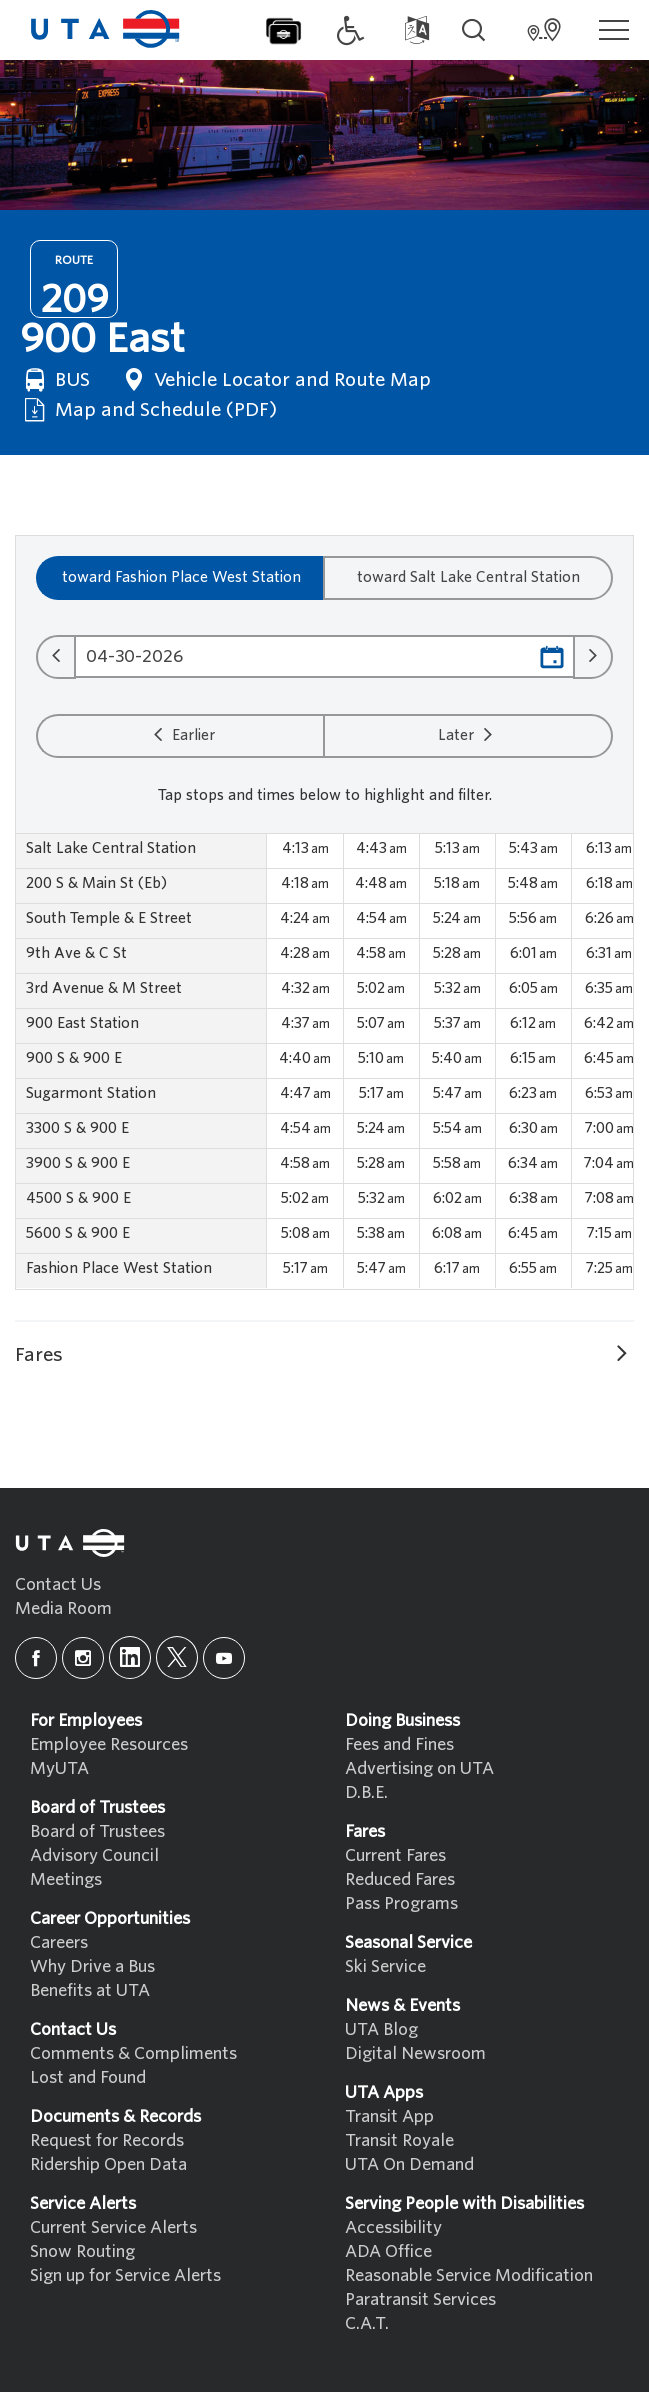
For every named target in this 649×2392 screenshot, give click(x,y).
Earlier (181, 734)
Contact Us (58, 1584)
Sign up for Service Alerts (125, 2275)
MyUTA (59, 1768)
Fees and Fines (399, 1744)
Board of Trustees (97, 1831)
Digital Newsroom (415, 2053)
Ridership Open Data (108, 2164)
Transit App (389, 2116)
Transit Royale (399, 2140)
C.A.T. (367, 2323)
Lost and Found (88, 2077)
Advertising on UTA (419, 1768)
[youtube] (224, 1658)
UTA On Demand (409, 2164)
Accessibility (393, 2227)
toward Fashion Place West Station (181, 577)
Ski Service (385, 1966)
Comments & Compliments (133, 2053)
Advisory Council (94, 1855)
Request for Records (107, 2140)
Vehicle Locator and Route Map (275, 380)
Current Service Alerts (113, 2227)
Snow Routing (82, 2251)
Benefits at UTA (90, 1990)
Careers (59, 1942)
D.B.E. (366, 1792)
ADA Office (388, 2251)
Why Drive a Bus (92, 1966)
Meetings (66, 1879)
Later (468, 734)
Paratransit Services (420, 2299)
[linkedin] (130, 1657)
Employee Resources (109, 1744)
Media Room (63, 1608)
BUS (55, 380)
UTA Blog (381, 2029)
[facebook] (36, 1658)
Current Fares (395, 1855)
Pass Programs (401, 1903)
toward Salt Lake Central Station (468, 577)
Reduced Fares (400, 1879)
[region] (324, 1061)
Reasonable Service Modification (469, 2275)
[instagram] (83, 1658)
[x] (177, 1657)
